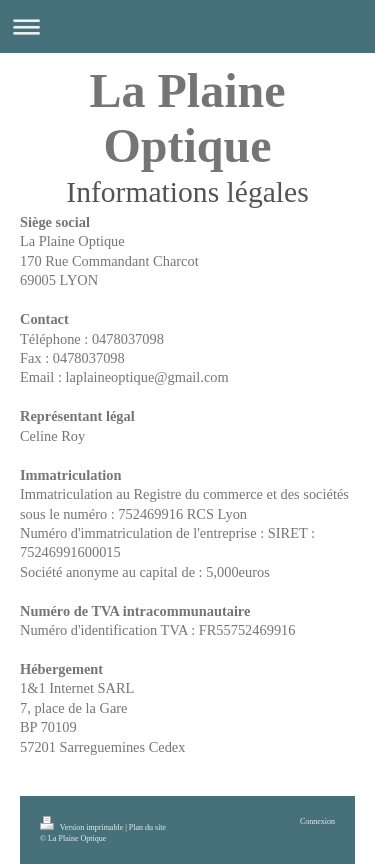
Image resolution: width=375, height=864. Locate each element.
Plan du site (147, 827)
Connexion (317, 821)
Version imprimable (82, 827)
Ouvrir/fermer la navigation (187, 26)
